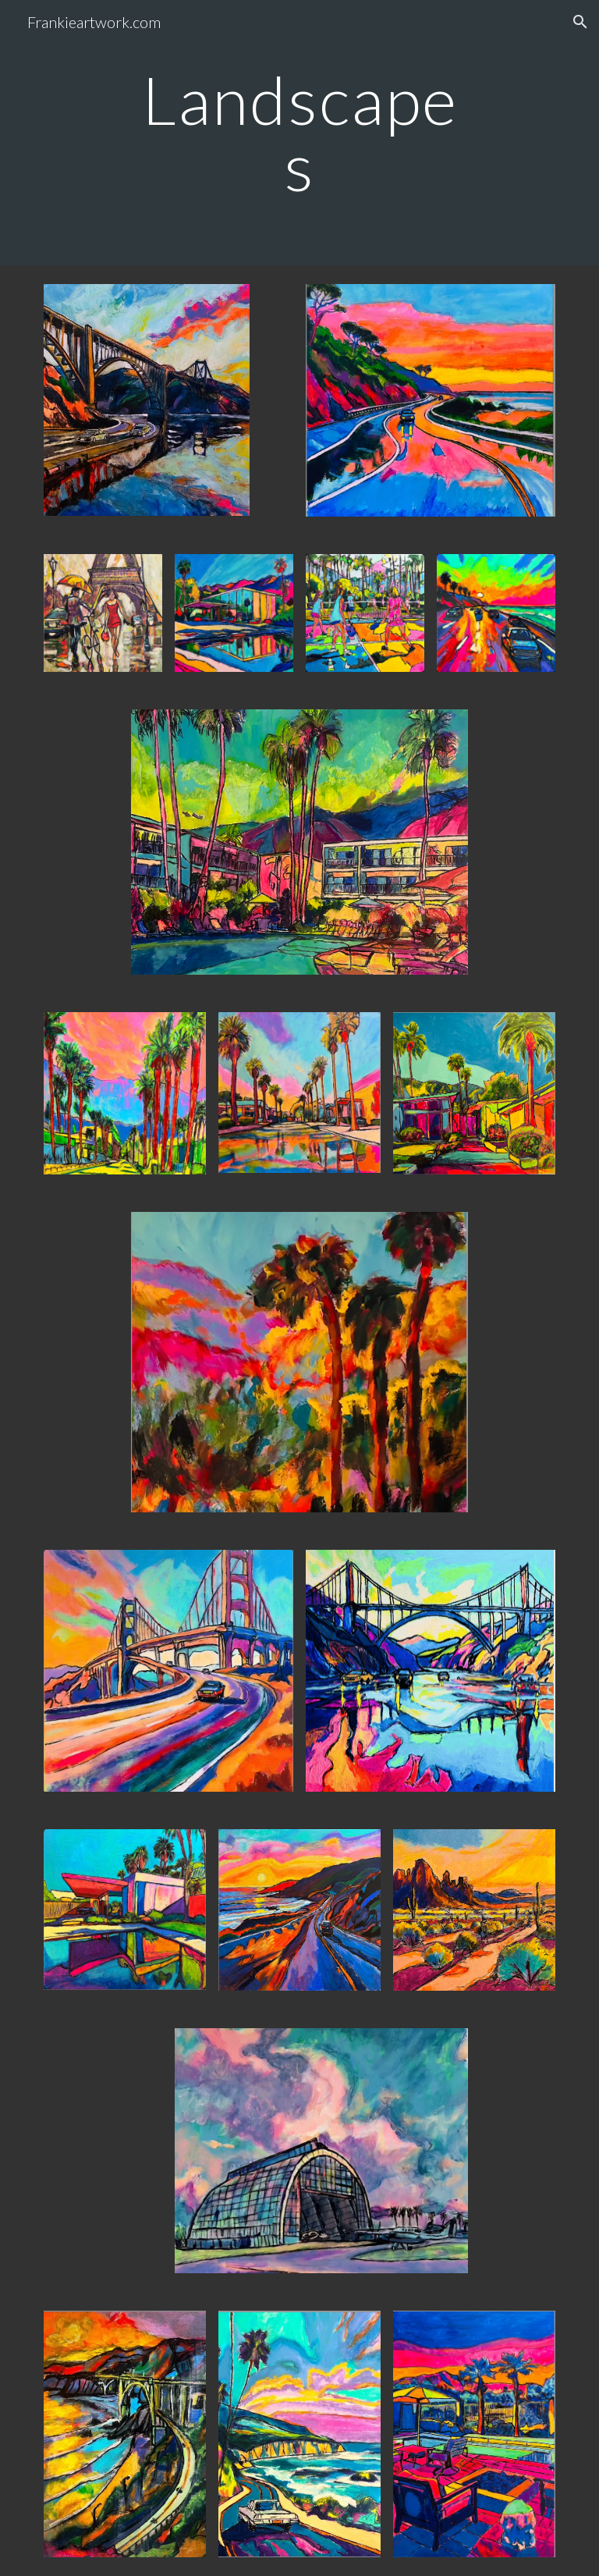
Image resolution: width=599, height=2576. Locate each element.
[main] (299, 133)
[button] (580, 22)
